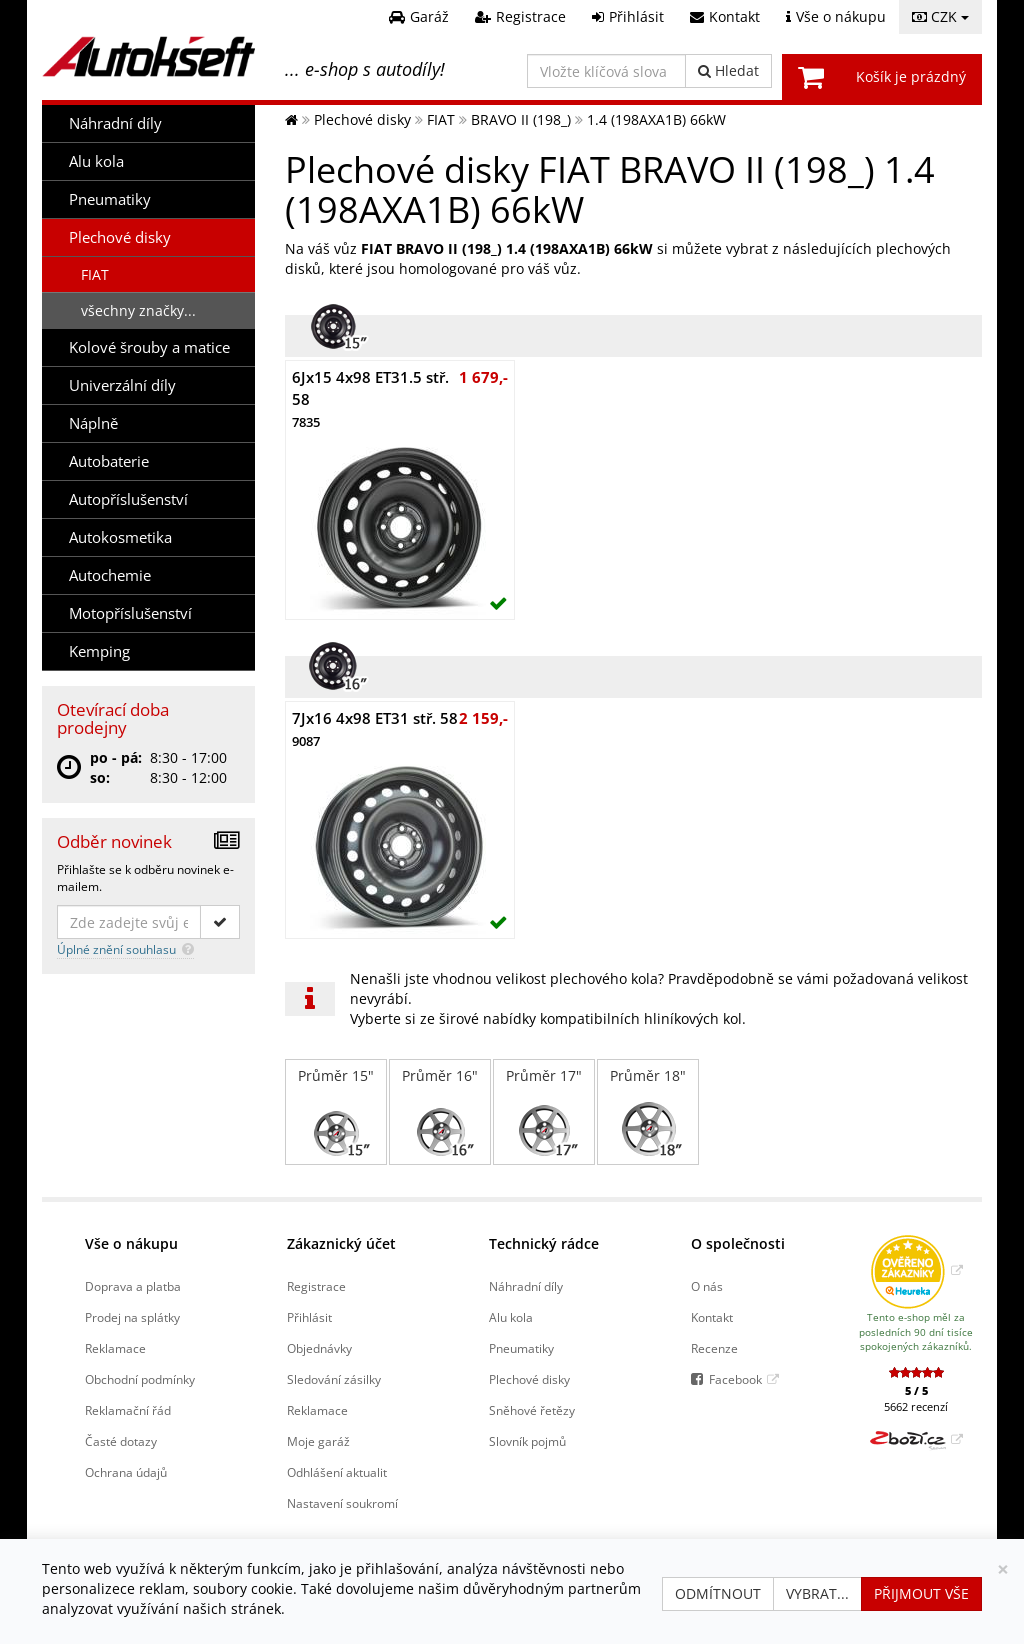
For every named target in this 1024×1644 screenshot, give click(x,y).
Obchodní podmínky (140, 1379)
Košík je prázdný (911, 76)
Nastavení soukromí (342, 1503)
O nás (707, 1286)
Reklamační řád (128, 1410)
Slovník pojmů (527, 1441)
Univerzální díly (122, 385)
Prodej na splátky (132, 1317)
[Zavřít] (1003, 1569)
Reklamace (115, 1348)
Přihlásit (309, 1317)
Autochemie (110, 575)
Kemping (99, 651)
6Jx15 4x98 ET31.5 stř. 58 (370, 399)
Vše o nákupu (131, 1243)
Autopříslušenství (128, 499)
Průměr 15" (336, 1112)
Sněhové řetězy (532, 1410)
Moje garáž (318, 1441)
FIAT (95, 274)
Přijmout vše (921, 1593)
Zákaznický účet (341, 1243)
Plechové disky (120, 237)
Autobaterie (109, 461)
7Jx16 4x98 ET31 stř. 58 (375, 729)
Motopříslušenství (130, 613)
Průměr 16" (440, 1112)
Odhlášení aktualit (337, 1472)
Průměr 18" (648, 1112)
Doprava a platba (133, 1286)
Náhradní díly (115, 123)
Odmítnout (718, 1593)
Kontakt (712, 1317)
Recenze (714, 1348)
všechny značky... (138, 310)
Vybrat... (817, 1593)
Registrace (316, 1286)
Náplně (93, 423)
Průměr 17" (544, 1112)
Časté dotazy (121, 1441)
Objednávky (319, 1348)
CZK (940, 16)
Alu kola (96, 161)
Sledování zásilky (334, 1379)
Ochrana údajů (126, 1472)
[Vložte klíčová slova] (606, 71)
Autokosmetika (120, 537)
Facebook (735, 1379)
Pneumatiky (110, 199)
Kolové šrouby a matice (149, 347)
